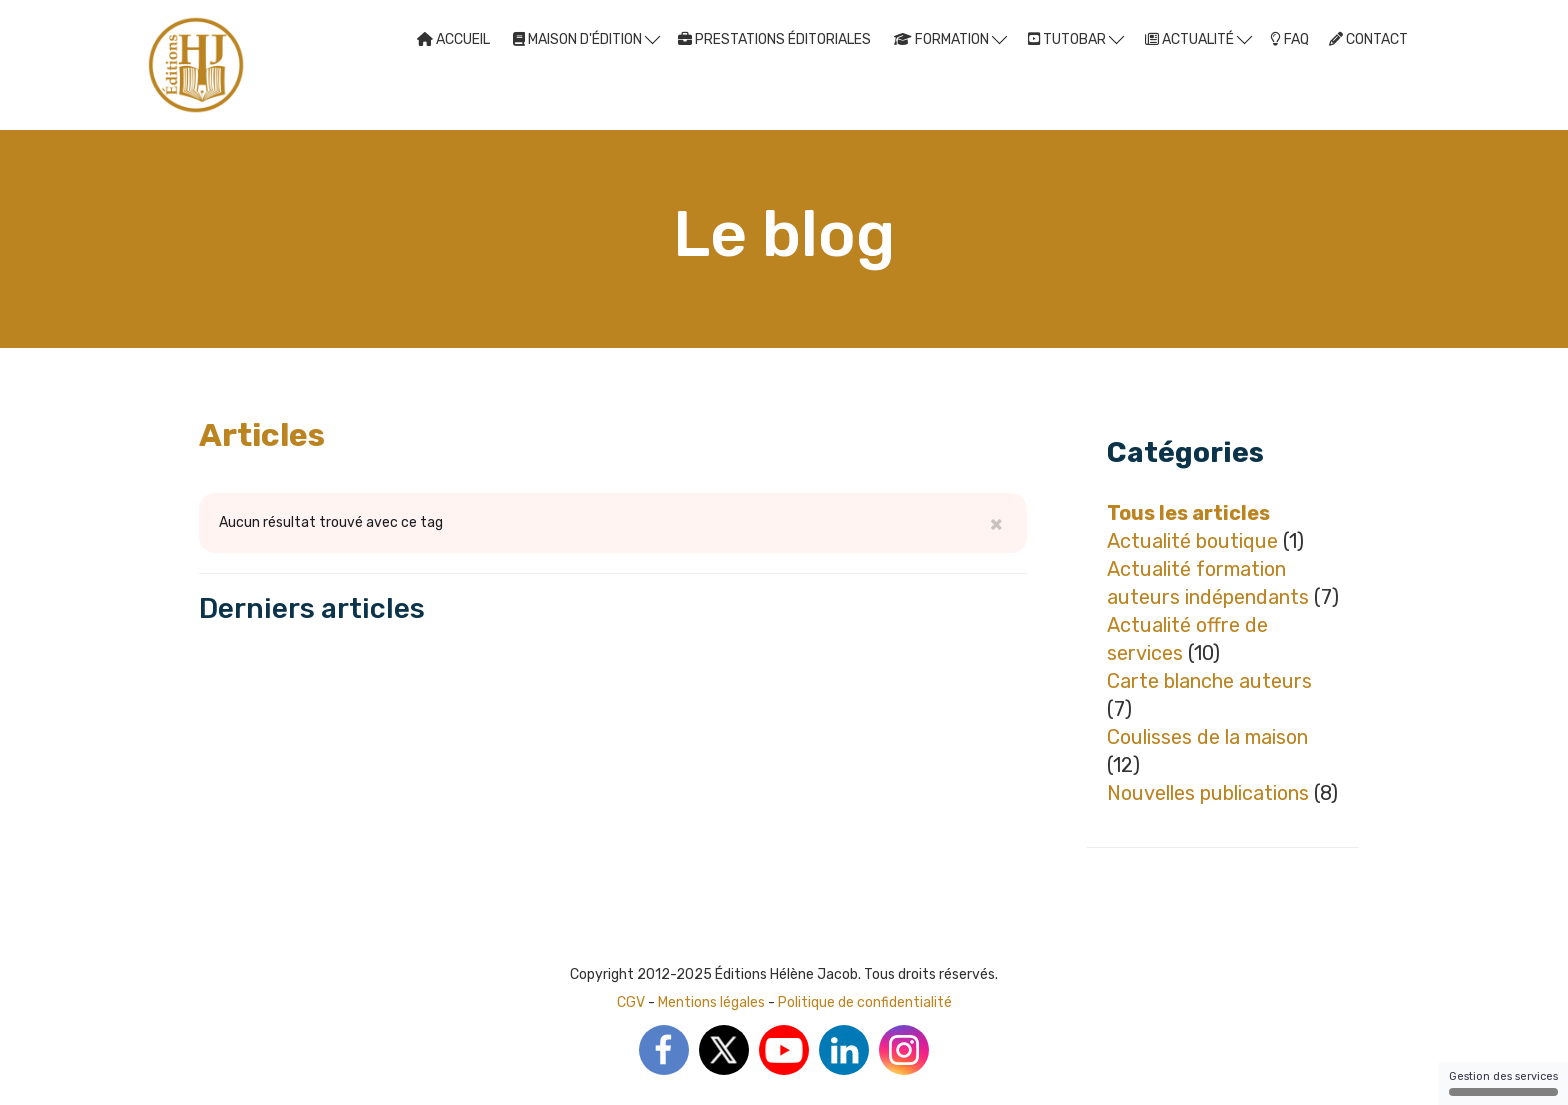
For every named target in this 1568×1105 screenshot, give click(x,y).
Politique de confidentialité (865, 1002)
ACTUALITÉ (1198, 38)
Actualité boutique (1192, 541)
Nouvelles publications (1208, 793)
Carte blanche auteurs (1209, 681)
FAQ (1289, 39)
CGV (631, 1002)
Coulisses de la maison (1207, 737)
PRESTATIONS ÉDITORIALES (774, 39)
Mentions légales (711, 1002)
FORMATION (950, 38)
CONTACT (1368, 39)
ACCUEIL (453, 39)
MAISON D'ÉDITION (586, 38)
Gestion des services (1503, 1083)
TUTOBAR (1076, 38)
